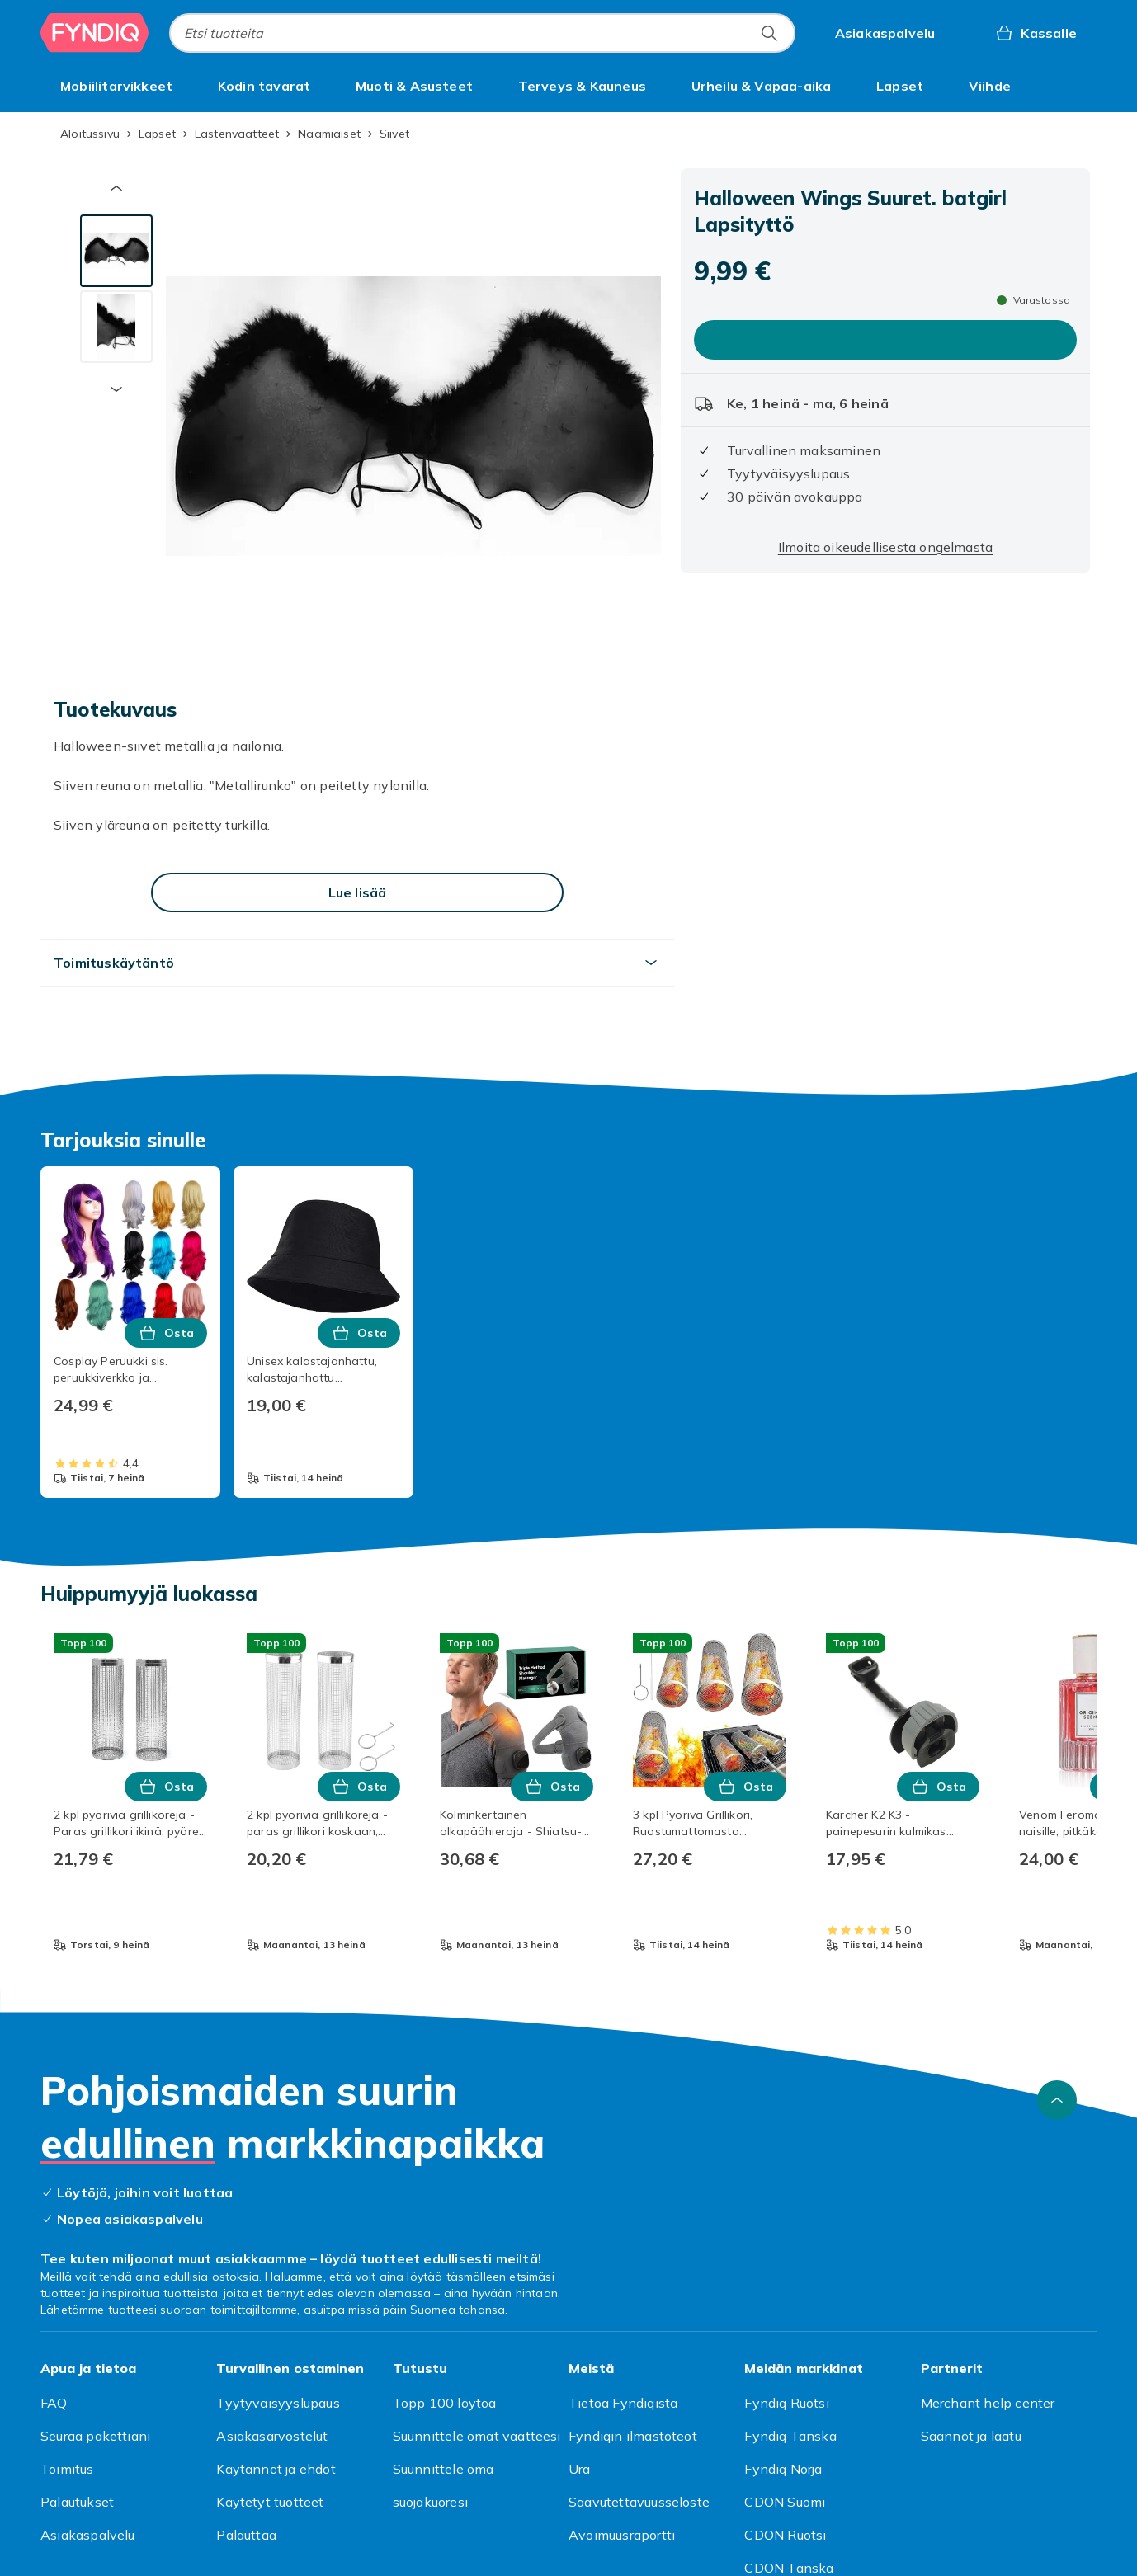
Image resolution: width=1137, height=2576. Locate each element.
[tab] (116, 250)
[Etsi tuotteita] (769, 33)
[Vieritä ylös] (1057, 2100)
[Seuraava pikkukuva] (116, 389)
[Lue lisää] (357, 892)
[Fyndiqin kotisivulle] (94, 33)
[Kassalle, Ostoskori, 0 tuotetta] (1035, 33)
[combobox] (482, 33)
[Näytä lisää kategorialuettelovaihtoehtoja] (1077, 86)
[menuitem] (116, 86)
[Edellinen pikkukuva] (116, 188)
